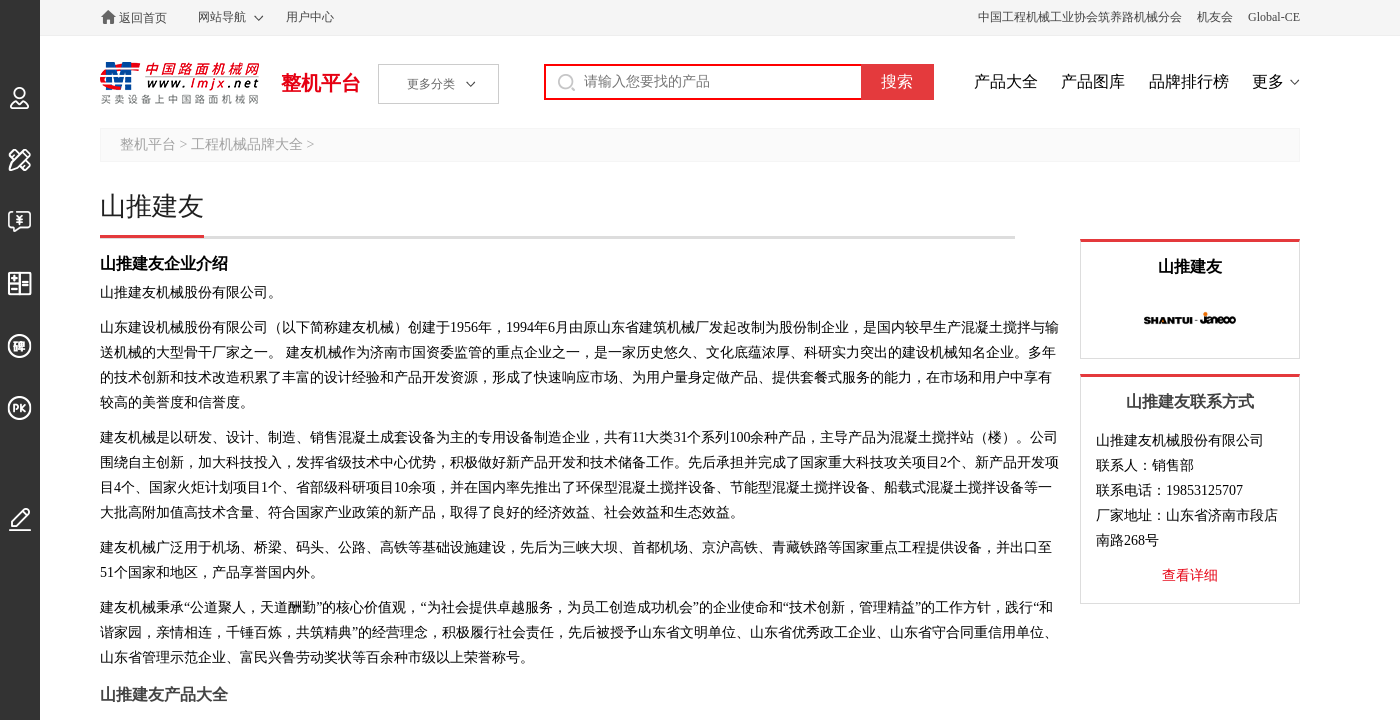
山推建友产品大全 (164, 694)
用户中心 (310, 17)
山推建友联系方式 (1190, 401)
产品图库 (1093, 81)
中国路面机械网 (179, 83)
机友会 (1215, 17)
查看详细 (1190, 575)
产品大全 (1006, 81)
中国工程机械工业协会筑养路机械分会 (1080, 17)
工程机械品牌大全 (247, 144)
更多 (1268, 81)
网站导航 (222, 17)
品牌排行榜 (1189, 81)
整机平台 (321, 83)
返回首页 (143, 18)
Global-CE (1274, 17)
